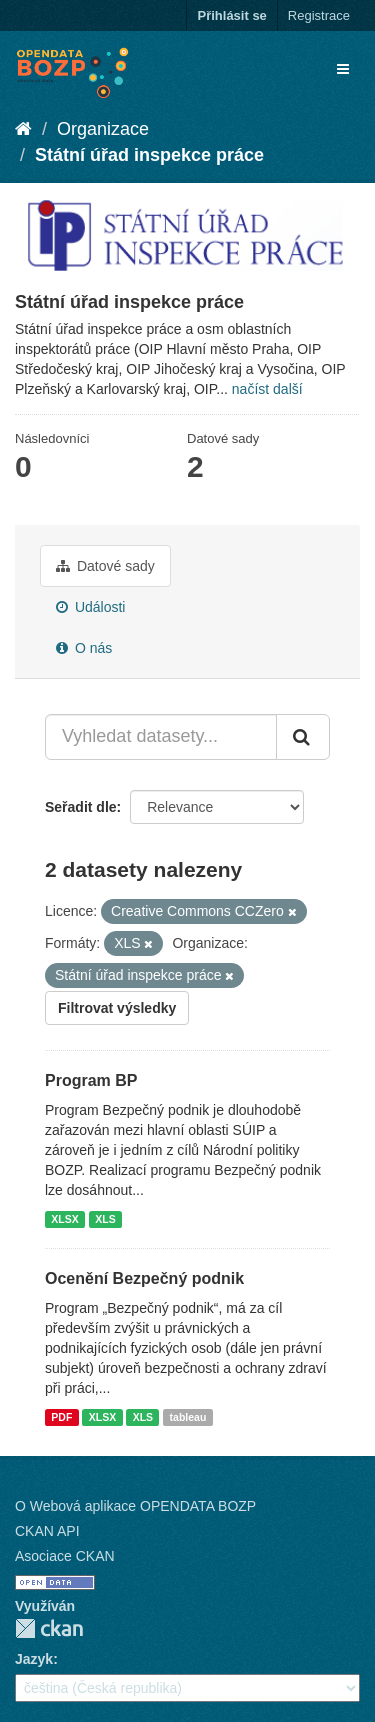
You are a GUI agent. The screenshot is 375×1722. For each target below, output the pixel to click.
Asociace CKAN (65, 1556)
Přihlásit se (231, 15)
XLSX (64, 1219)
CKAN (49, 1628)
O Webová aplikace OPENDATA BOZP (135, 1506)
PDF (61, 1417)
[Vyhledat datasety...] (161, 737)
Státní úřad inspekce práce (149, 155)
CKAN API (47, 1531)
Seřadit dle (81, 807)
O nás (84, 648)
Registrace (319, 15)
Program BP (91, 1080)
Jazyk (34, 1659)
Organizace (103, 129)
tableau (188, 1417)
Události (90, 607)
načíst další (267, 389)
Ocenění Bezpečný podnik (144, 1278)
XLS (105, 1219)
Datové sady (105, 566)
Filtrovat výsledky (117, 1008)
